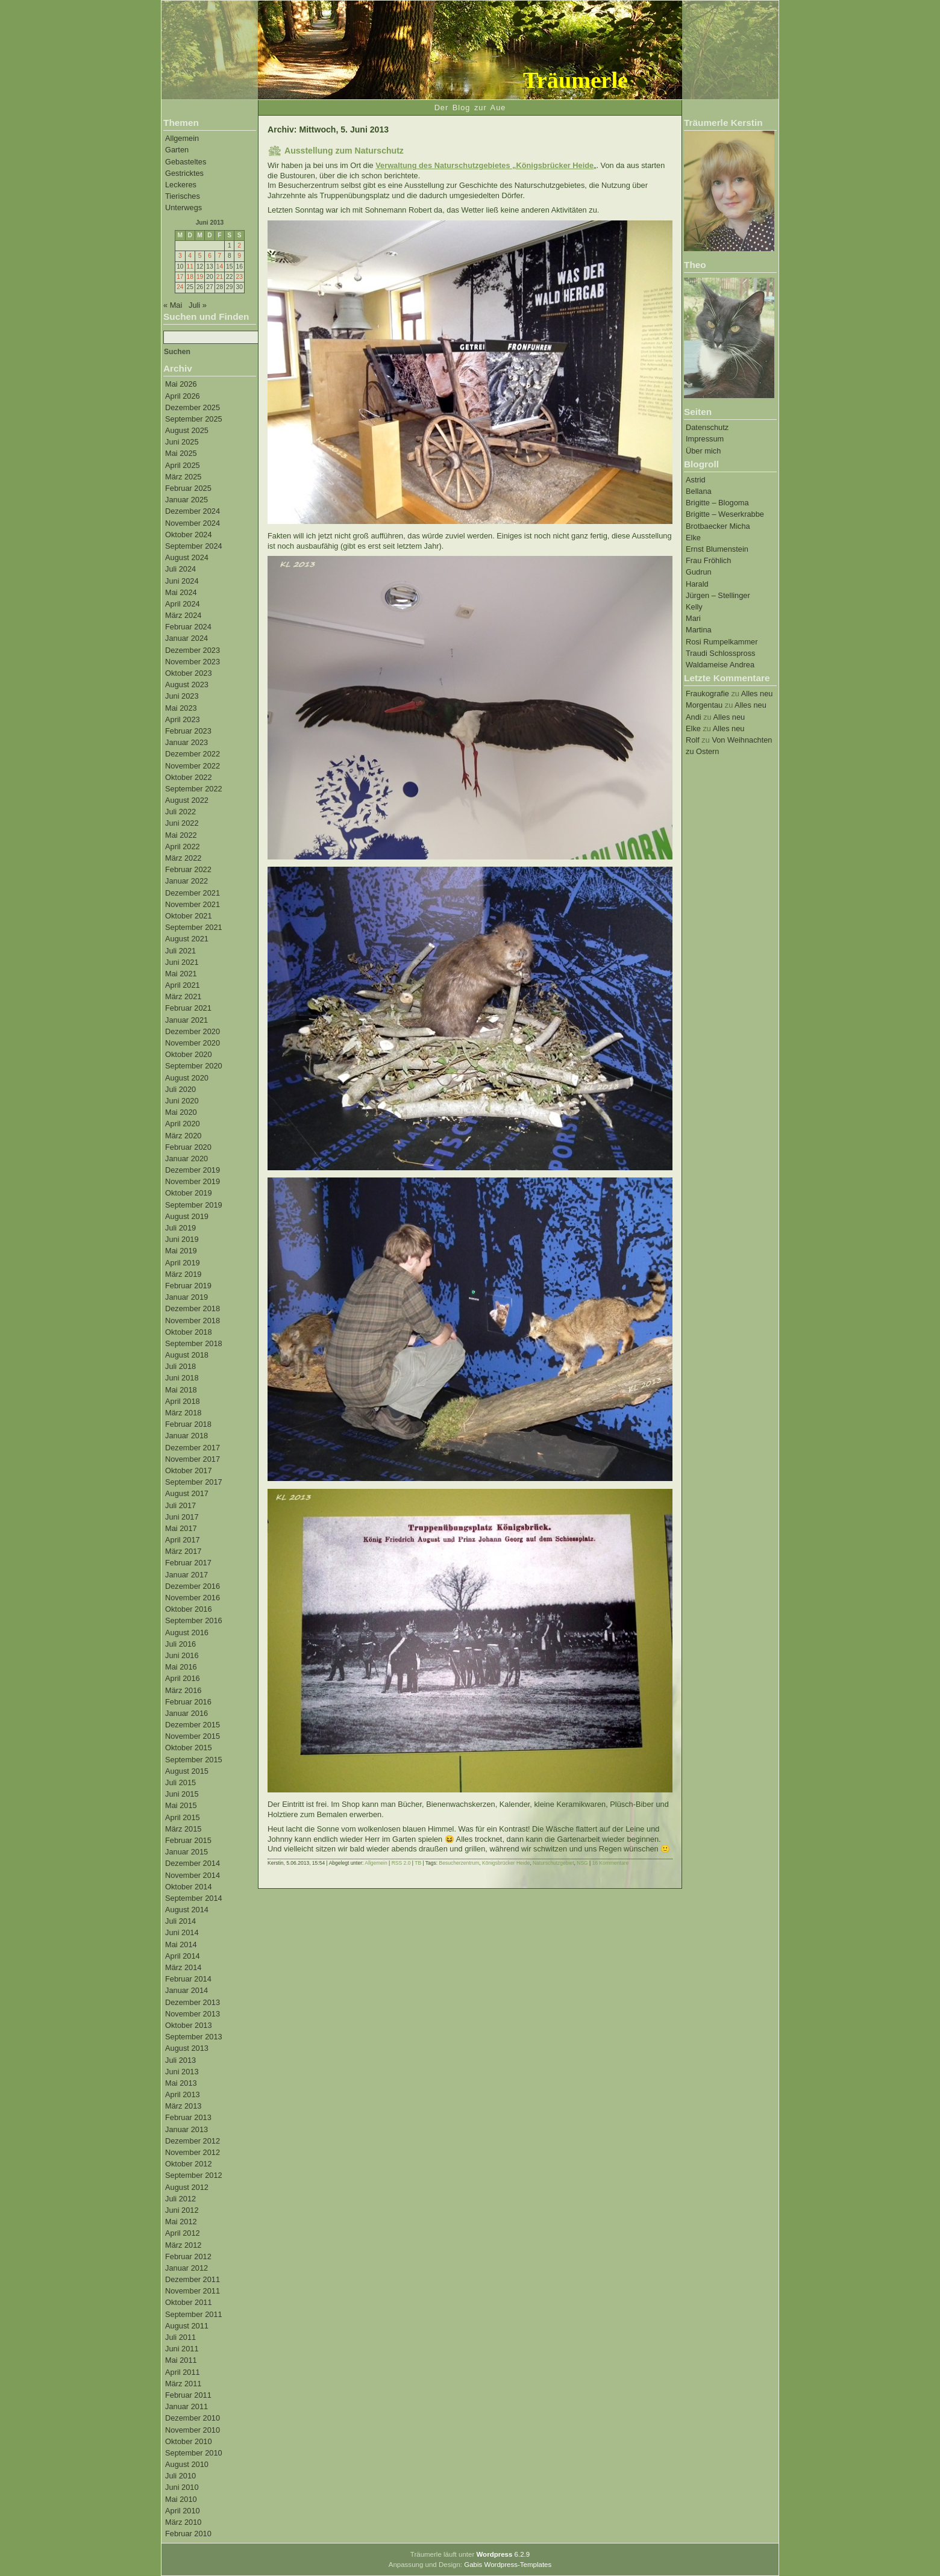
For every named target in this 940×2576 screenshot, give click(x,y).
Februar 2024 (188, 626)
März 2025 (183, 476)
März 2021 (183, 996)
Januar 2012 (186, 2267)
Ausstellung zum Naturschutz (344, 150)
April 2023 (182, 719)
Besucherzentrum (459, 1863)
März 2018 (183, 1412)
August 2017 (186, 1493)
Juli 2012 (180, 2198)
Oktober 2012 (188, 2163)
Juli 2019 (180, 1227)
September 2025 (193, 418)
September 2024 (193, 545)
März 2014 (183, 1967)
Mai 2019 (181, 1250)
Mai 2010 (181, 2499)
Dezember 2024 (192, 511)
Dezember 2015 (192, 1724)
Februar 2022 (188, 869)
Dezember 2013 (192, 2002)
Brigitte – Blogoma (717, 502)
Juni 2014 (182, 1932)
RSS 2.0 (401, 1863)
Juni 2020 (182, 1100)
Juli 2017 (180, 1505)
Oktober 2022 (188, 777)
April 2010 (182, 2510)
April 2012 (182, 2233)
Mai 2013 (181, 2083)
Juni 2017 (182, 1516)
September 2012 (193, 2175)
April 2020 (182, 1123)
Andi (693, 717)
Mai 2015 (181, 1805)
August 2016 (186, 1632)
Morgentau (704, 704)
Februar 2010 (188, 2533)
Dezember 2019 (192, 1169)
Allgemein (182, 138)
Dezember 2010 (192, 2417)
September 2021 (193, 927)
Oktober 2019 (188, 1192)
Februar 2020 (188, 1147)
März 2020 (183, 1135)
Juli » (198, 305)
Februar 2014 (188, 1978)
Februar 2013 (188, 2117)
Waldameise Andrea (720, 664)
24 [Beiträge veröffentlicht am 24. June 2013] (180, 287)
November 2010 (192, 2429)
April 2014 (182, 1955)
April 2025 (182, 465)
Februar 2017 (188, 1562)
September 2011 (193, 2314)
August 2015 (186, 1771)
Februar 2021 (188, 1007)
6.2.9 (503, 2554)
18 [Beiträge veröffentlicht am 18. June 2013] (190, 276)
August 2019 (186, 1216)
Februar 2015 (188, 1840)
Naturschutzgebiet (553, 1863)
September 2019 (193, 1204)
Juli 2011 (180, 2337)
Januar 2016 (186, 1713)
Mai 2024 (181, 592)
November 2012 (192, 2152)
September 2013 (193, 2036)
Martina (699, 629)
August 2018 (186, 1354)
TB (418, 1863)
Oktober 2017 (188, 1470)
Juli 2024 (180, 568)
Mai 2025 (181, 453)
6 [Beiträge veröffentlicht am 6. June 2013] (210, 255)
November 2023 (192, 661)
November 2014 (192, 1875)
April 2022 (182, 846)
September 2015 (193, 1759)
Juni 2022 (182, 823)
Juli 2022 (180, 811)
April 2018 (182, 1401)
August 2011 (186, 2325)
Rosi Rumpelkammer (721, 641)
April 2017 (182, 1539)
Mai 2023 (181, 708)
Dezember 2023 (192, 650)
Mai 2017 (181, 1528)
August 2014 (186, 1909)
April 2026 (182, 396)
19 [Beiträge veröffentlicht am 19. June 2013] (199, 276)
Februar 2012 (188, 2256)
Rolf (693, 739)
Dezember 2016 (192, 1586)
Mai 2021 (181, 973)
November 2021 (192, 904)
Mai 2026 (181, 383)
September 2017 (193, 1481)
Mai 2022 (181, 835)
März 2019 (183, 1274)
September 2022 (193, 788)
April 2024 (182, 603)
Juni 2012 (182, 2210)
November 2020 (192, 1042)
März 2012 (183, 2245)
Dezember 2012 (192, 2140)
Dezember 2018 (192, 1308)
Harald (697, 583)
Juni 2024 (182, 580)
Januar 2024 (186, 638)
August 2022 (186, 800)
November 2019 (192, 1181)
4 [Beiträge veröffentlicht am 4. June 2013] (190, 255)
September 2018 (193, 1343)
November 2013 (192, 2013)
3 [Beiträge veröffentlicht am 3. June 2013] (180, 255)
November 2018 (192, 1320)
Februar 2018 (188, 1424)
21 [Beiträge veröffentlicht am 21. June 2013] (219, 276)
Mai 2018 (181, 1389)
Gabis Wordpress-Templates (507, 2564)
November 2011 (192, 2290)
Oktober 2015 (188, 1747)
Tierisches (182, 196)
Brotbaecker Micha (718, 526)
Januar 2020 (186, 1158)
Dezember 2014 (192, 1863)
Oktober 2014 (188, 1886)
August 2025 (186, 430)
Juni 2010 (182, 2487)
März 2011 (183, 2383)
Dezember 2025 (192, 407)
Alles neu (757, 693)
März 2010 (183, 2522)
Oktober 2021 (188, 915)
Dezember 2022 (192, 753)
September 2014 (193, 1898)
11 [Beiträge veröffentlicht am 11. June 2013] (190, 266)
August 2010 (186, 2464)
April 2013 (182, 2094)
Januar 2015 (186, 1851)
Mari (693, 618)
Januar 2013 (186, 2129)
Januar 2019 (186, 1297)
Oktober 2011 (188, 2302)
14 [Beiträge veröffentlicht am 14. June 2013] (219, 266)
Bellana (699, 491)
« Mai (172, 305)
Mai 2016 (181, 1666)
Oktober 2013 (188, 2025)
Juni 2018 (182, 1377)
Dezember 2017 (192, 1447)
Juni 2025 (182, 441)
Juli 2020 (180, 1089)
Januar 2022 (186, 880)
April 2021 (182, 985)
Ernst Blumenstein (717, 549)
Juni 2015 (182, 1793)
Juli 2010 (180, 2475)
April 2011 (182, 2372)
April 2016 (182, 1678)
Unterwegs (183, 207)
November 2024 (192, 523)
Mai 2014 (181, 1944)
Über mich (703, 450)
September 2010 (193, 2452)
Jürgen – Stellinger (718, 595)
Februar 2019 (188, 1285)
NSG (582, 1863)
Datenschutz (707, 427)
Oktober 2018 (188, 1331)
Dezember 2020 (192, 1031)
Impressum (705, 438)
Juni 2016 (182, 1655)
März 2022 (183, 857)
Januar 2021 (186, 1019)
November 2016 (192, 1597)
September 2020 (193, 1065)
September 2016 (193, 1620)
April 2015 (182, 1817)
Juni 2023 (182, 695)
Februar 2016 (188, 1701)
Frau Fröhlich (708, 560)
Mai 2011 (181, 2360)
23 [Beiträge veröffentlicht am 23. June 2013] (239, 276)
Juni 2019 (182, 1239)
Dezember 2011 (192, 2279)
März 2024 (183, 615)
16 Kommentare (610, 1863)
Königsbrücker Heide (506, 1863)
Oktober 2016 (188, 1609)
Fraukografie (707, 693)
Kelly (694, 606)
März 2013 (183, 2105)
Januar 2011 (186, 2406)
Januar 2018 (186, 1435)
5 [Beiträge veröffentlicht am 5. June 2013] (200, 255)
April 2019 (182, 1262)
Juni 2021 (182, 962)
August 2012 (186, 2187)
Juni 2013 (182, 2071)
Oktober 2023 (188, 673)
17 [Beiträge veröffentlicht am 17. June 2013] (180, 276)
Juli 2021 (180, 950)
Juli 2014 (180, 1921)
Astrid (696, 479)
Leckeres (180, 184)
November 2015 (192, 1736)
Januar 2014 (186, 1990)
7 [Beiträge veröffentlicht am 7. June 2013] (220, 255)
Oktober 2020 (188, 1054)
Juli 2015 (180, 1782)
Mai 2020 (181, 1112)
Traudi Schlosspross (720, 653)
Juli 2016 (180, 1643)
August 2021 (186, 938)
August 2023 (186, 684)
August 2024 (186, 557)
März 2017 (183, 1551)
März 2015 (183, 1828)
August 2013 (186, 2048)
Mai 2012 (181, 2221)
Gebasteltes (185, 161)
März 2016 (183, 1690)
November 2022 (192, 765)
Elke (693, 537)
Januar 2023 (186, 742)
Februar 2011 (188, 2395)
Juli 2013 (180, 2060)
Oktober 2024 (188, 534)
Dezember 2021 (192, 892)
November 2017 (192, 1459)
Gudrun (699, 571)
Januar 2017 (186, 1574)
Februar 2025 (188, 488)
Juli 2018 (180, 1366)
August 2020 (186, 1077)
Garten (177, 149)
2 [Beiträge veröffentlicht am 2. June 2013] (239, 245)
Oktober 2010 (188, 2441)
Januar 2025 (186, 499)
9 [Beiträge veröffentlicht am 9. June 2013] (239, 255)
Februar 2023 (188, 730)
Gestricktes (184, 173)
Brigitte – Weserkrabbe (725, 514)
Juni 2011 (182, 2348)
